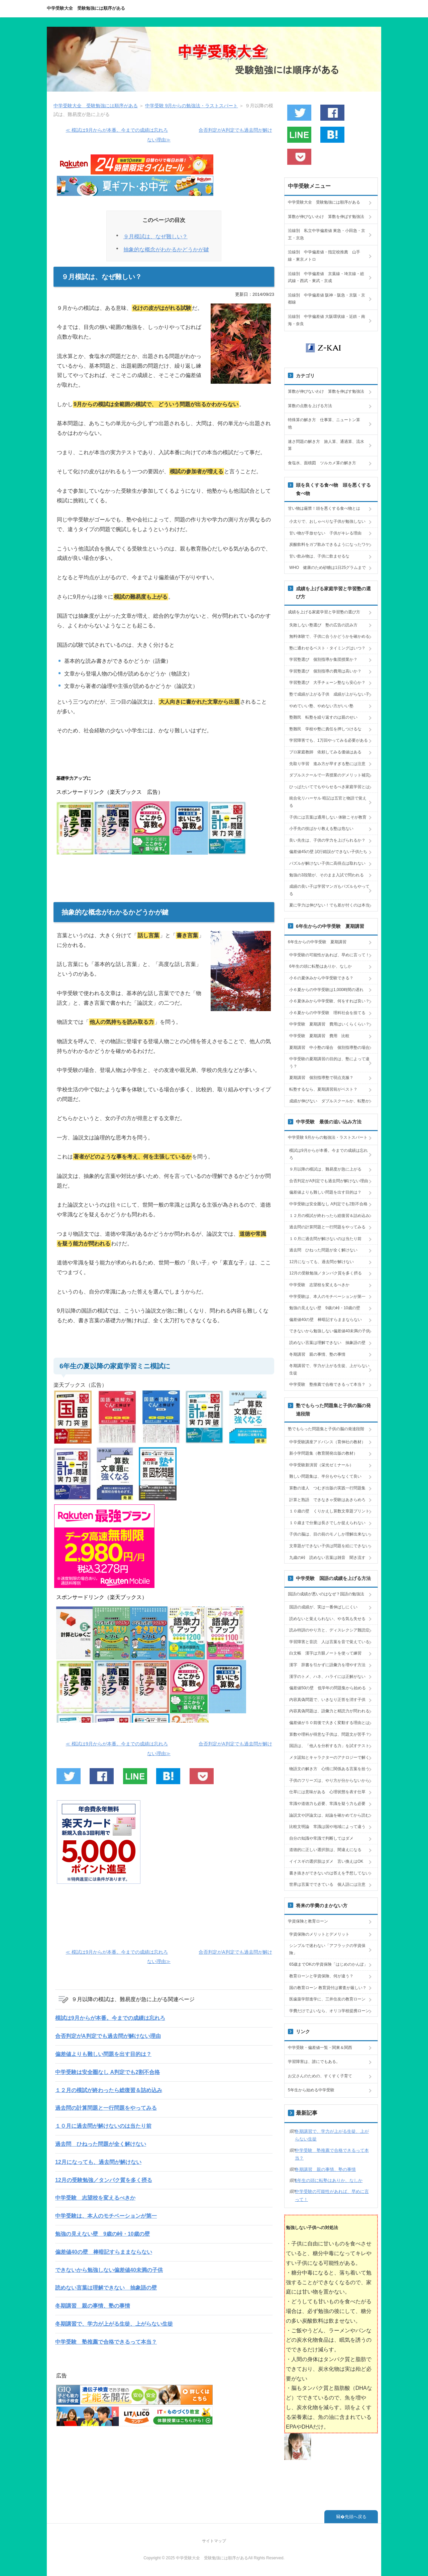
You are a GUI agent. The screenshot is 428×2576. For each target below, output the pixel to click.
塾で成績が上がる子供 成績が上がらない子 (329, 694)
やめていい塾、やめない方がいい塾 (321, 706)
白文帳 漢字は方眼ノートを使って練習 (325, 1653)
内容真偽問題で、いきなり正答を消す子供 (327, 1699)
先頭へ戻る (355, 2516)
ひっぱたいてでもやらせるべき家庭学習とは (329, 786)
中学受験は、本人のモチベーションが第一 (106, 2216)
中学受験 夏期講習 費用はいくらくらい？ (329, 1024)
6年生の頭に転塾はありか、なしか (320, 966)
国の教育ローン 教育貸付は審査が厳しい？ (327, 1987)
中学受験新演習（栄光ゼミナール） (321, 1465)
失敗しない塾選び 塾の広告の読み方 (323, 625)
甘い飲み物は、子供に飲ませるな (319, 556)
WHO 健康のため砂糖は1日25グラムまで (327, 567)
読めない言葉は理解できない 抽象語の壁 (106, 2288)
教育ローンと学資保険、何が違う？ (321, 1976)
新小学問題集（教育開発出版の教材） (323, 1453)
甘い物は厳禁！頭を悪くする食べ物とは (324, 508)
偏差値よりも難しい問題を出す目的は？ (103, 2054)
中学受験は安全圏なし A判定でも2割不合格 (107, 2072)
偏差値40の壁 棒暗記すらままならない (103, 2252)
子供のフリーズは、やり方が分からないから (329, 1780)
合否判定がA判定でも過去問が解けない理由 (108, 2036)
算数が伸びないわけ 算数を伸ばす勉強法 (326, 216)
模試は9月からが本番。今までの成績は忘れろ (110, 2018)
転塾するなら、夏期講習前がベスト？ (323, 1089)
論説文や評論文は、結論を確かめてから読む (329, 1815)
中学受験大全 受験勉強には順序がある (86, 8)
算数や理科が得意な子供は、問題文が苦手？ (329, 1734)
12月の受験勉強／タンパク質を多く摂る (103, 2180)
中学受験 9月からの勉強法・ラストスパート (327, 1137)
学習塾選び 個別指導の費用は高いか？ (325, 671)
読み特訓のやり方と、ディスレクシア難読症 (329, 1630)
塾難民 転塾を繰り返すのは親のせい (323, 717)
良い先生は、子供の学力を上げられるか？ (327, 840)
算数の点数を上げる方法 (310, 405)
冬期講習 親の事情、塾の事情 (92, 2306)
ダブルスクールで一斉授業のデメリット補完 (329, 775)
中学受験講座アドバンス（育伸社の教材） (327, 1442)
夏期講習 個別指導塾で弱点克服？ (321, 1077)
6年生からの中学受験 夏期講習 (317, 942)
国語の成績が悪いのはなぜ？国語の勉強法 (326, 1594)
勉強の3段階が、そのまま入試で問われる (326, 875)
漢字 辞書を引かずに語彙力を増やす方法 (327, 1665)
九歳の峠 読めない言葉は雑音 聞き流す (327, 1557)
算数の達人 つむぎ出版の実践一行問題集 (327, 1488)
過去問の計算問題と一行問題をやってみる (106, 2108)
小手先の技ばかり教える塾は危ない (321, 828)
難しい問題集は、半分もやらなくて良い (325, 1476)
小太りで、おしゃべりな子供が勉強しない (327, 521)
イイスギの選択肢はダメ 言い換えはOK (326, 1861)
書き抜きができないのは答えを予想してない (329, 1873)
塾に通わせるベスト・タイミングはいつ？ (327, 648)
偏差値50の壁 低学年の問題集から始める (327, 1688)
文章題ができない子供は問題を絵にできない (329, 1546)
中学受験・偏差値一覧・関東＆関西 (320, 2047)
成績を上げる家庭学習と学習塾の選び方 (324, 612)
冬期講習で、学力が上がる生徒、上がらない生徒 (114, 2324)
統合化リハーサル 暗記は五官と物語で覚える (327, 802)
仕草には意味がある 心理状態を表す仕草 (327, 1792)
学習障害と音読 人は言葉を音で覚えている (329, 1641)
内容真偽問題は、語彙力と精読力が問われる (329, 1711)
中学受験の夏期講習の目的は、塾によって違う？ (329, 1063)
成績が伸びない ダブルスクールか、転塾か (329, 1101)
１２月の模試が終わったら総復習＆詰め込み (108, 2090)
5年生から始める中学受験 (311, 2090)
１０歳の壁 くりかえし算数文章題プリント (329, 1511)
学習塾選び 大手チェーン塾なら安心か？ (327, 682)
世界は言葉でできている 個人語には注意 (327, 1884)
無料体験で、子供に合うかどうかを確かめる (329, 636)
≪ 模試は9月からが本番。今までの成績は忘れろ (117, 130)
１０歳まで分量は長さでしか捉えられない (327, 1522)
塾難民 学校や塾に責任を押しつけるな (325, 729)
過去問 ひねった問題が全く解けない (100, 2144)
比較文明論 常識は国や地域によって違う (327, 1826)
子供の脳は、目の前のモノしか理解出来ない (329, 1534)
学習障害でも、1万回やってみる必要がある (328, 740)
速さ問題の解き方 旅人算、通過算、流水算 (326, 445)
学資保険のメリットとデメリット (319, 1934)
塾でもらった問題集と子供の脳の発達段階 (326, 1429)
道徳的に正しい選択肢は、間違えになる (325, 1849)
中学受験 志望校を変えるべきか (95, 2198)
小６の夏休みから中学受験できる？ (321, 978)
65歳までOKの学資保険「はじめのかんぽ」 (328, 1964)
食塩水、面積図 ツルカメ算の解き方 (322, 463)
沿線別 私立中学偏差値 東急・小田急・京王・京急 (326, 234)
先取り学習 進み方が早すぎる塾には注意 (327, 763)
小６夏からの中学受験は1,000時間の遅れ (326, 989)
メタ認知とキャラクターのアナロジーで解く (329, 1757)
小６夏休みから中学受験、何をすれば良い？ (329, 1001)
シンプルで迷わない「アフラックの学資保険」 (327, 1949)
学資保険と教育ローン (308, 1921)
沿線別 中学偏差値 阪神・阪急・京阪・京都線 (326, 299)
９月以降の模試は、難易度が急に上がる (325, 1169)
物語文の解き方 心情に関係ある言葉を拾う (329, 1768)
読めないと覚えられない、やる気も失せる (327, 1618)
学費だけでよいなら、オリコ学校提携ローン (329, 2010)
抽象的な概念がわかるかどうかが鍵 (166, 249)
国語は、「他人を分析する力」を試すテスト (329, 1745)
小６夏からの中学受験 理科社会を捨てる (327, 1012)
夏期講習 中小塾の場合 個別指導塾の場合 (329, 1047)
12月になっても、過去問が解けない (98, 2162)
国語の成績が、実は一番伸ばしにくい (323, 1607)
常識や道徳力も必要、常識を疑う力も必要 (327, 1803)
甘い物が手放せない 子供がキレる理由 (325, 533)
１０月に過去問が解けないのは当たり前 (103, 2126)
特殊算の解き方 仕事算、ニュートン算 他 (326, 423)
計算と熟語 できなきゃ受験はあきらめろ (327, 1499)
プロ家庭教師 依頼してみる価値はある (325, 752)
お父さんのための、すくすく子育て (320, 2076)
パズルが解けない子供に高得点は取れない (327, 863)
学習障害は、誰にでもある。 (314, 2061)
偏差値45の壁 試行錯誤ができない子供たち (328, 851)
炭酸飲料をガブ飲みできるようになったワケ (329, 544)
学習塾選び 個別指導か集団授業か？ (323, 659)
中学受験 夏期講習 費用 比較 (319, 1035)
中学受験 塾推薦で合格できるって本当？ (106, 2342)
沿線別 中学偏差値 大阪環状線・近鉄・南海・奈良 (326, 320)
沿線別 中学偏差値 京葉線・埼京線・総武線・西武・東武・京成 (326, 277)
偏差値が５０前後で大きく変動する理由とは (329, 1722)
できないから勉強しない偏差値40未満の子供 (109, 2270)
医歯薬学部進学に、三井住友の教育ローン (327, 1999)
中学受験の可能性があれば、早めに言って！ (329, 955)
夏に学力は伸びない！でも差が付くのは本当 (329, 905)
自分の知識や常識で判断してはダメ (321, 1838)
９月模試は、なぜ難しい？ (155, 236)
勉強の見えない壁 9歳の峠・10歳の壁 (102, 2234)
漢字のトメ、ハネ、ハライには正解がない (327, 1676)
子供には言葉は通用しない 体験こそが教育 (327, 817)
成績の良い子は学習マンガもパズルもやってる (329, 890)
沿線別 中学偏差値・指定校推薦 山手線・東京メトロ (324, 256)
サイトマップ (214, 2541)
